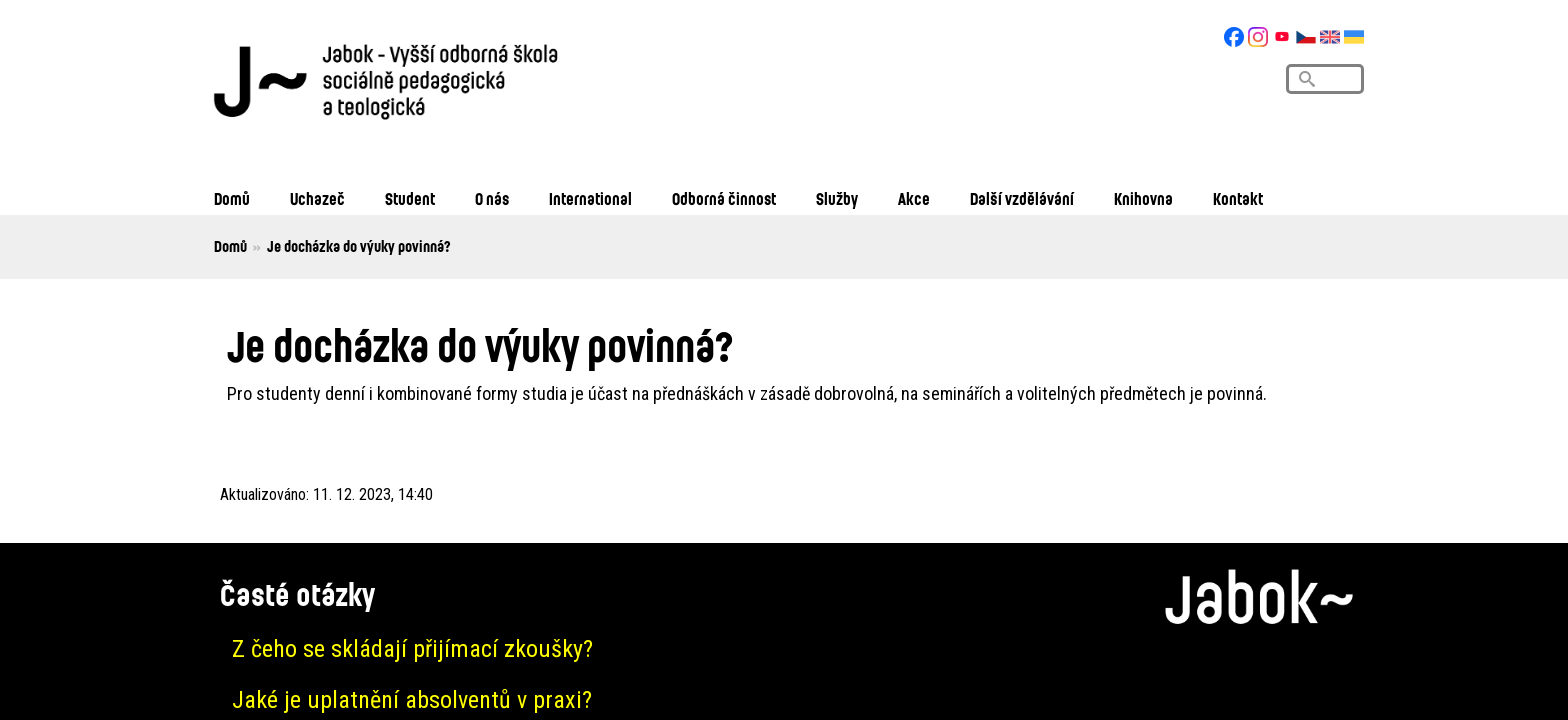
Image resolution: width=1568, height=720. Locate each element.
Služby (837, 198)
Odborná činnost (724, 198)
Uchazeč (317, 198)
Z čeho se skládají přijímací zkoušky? (412, 649)
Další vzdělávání (1022, 198)
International (590, 198)
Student (410, 198)
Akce (914, 198)
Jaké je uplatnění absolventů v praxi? (412, 700)
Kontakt (1238, 198)
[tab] (784, 649)
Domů (232, 198)
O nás (492, 198)
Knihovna (1143, 198)
